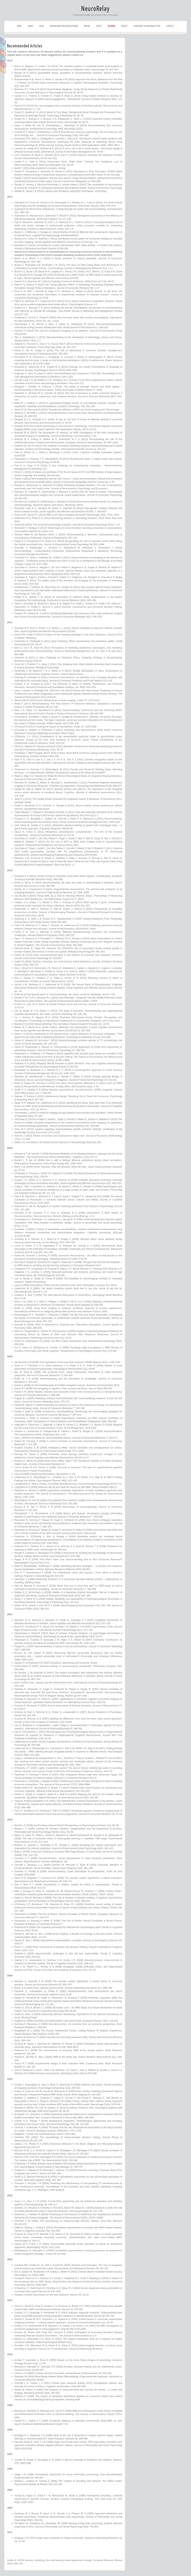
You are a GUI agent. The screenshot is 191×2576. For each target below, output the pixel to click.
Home (19, 26)
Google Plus (3, 52)
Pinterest (3, 63)
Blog (42, 26)
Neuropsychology (23, 1176)
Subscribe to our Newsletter (147, 26)
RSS (3, 69)
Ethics (99, 26)
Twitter (3, 47)
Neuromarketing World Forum (64, 26)
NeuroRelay (95, 9)
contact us (77, 55)
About (31, 26)
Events (124, 26)
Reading (111, 26)
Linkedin (3, 58)
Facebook (3, 41)
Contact (170, 26)
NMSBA (87, 26)
